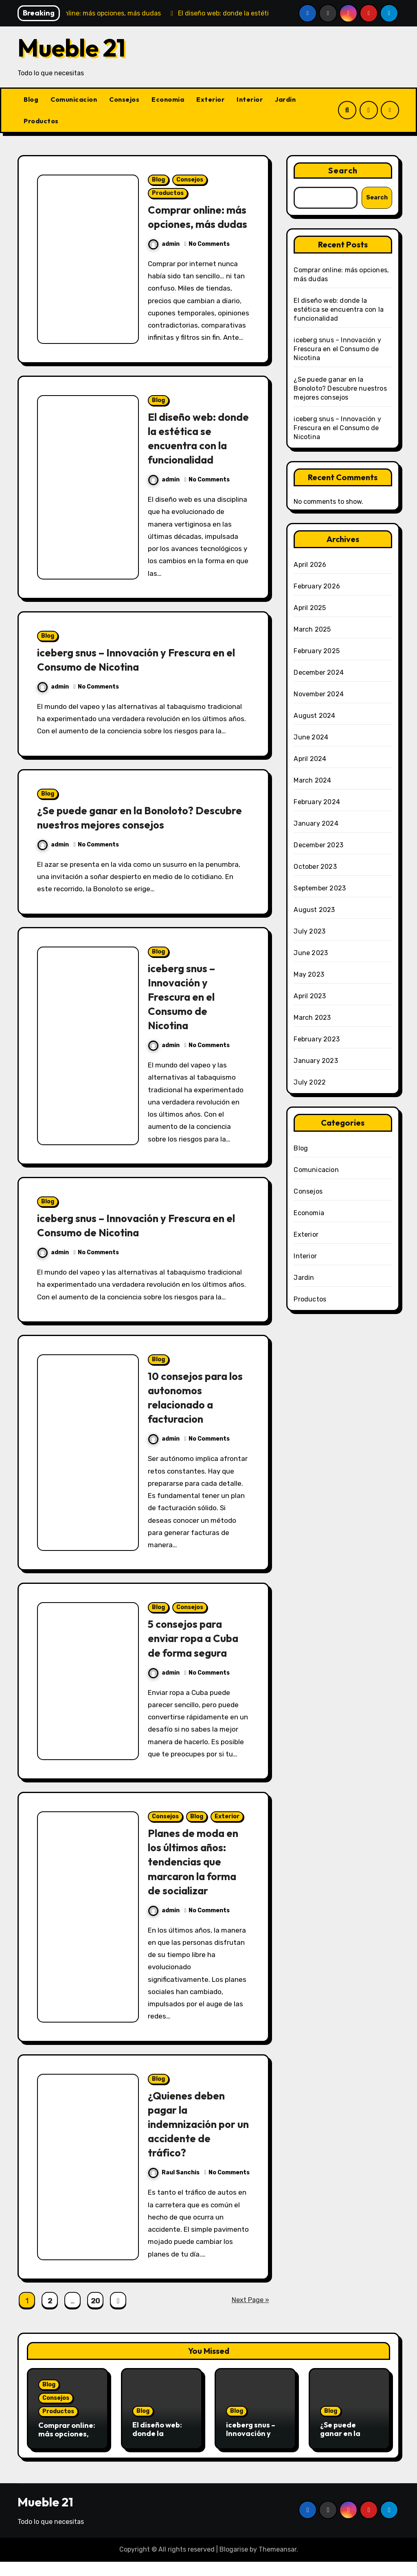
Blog (31, 99)
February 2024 (317, 802)
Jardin (285, 99)
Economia (167, 99)
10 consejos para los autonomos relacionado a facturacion (198, 1411)
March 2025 (312, 629)
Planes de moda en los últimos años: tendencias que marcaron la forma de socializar (196, 1875)
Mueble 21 (71, 47)
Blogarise (233, 2563)
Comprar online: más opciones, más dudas (195, 224)
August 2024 (314, 715)
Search (343, 170)
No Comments (209, 258)
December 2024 (319, 672)
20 (95, 2315)
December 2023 (318, 845)
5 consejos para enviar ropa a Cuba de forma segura (197, 1652)
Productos (41, 121)
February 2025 (317, 651)
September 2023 (320, 888)
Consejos (124, 99)
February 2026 (317, 586)
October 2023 (315, 866)
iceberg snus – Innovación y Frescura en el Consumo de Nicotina (142, 674)
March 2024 (312, 780)
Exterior (210, 99)
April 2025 (310, 608)
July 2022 (310, 1082)
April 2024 (310, 759)
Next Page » (250, 2314)
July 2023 (309, 931)
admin (164, 258)
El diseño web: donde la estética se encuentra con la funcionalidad (197, 452)
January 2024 (316, 823)
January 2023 (316, 1061)
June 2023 (311, 953)
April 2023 (310, 996)
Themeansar (277, 2563)
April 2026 (310, 565)
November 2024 (319, 694)
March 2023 (312, 1017)
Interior (250, 99)
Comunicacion (73, 99)
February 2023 (317, 1039)
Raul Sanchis (174, 2186)
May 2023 (309, 974)
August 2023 (314, 910)
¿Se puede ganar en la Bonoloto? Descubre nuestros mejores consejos (129, 832)
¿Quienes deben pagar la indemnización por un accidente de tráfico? (194, 2138)
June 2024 (311, 737)
